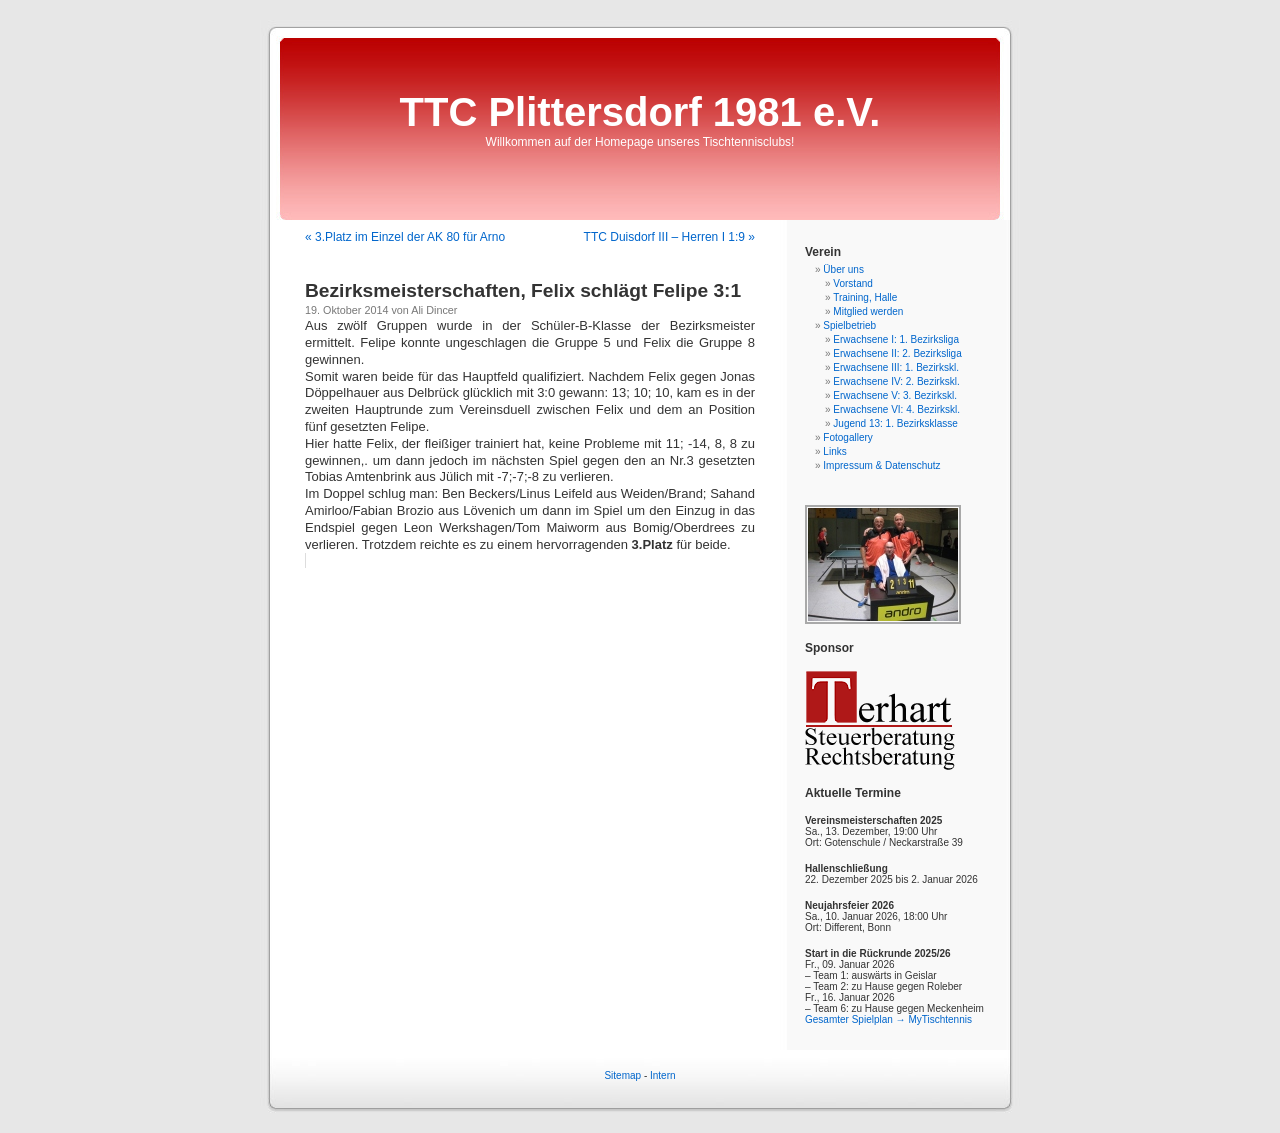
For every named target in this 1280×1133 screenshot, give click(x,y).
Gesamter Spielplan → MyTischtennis (888, 1019)
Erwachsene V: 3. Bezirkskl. (895, 395)
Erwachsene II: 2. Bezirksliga (897, 353)
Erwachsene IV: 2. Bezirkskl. (896, 381)
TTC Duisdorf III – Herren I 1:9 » (669, 237)
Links (834, 451)
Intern (663, 1075)
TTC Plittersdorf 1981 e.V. (640, 112)
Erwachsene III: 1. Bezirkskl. (896, 367)
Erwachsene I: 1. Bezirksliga (896, 339)
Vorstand (852, 283)
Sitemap (622, 1075)
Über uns (843, 269)
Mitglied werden (868, 311)
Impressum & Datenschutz (881, 465)
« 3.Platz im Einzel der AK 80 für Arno (405, 237)
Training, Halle (865, 297)
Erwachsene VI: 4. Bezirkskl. (896, 409)
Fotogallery (847, 437)
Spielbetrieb (849, 325)
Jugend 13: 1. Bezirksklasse (895, 423)
